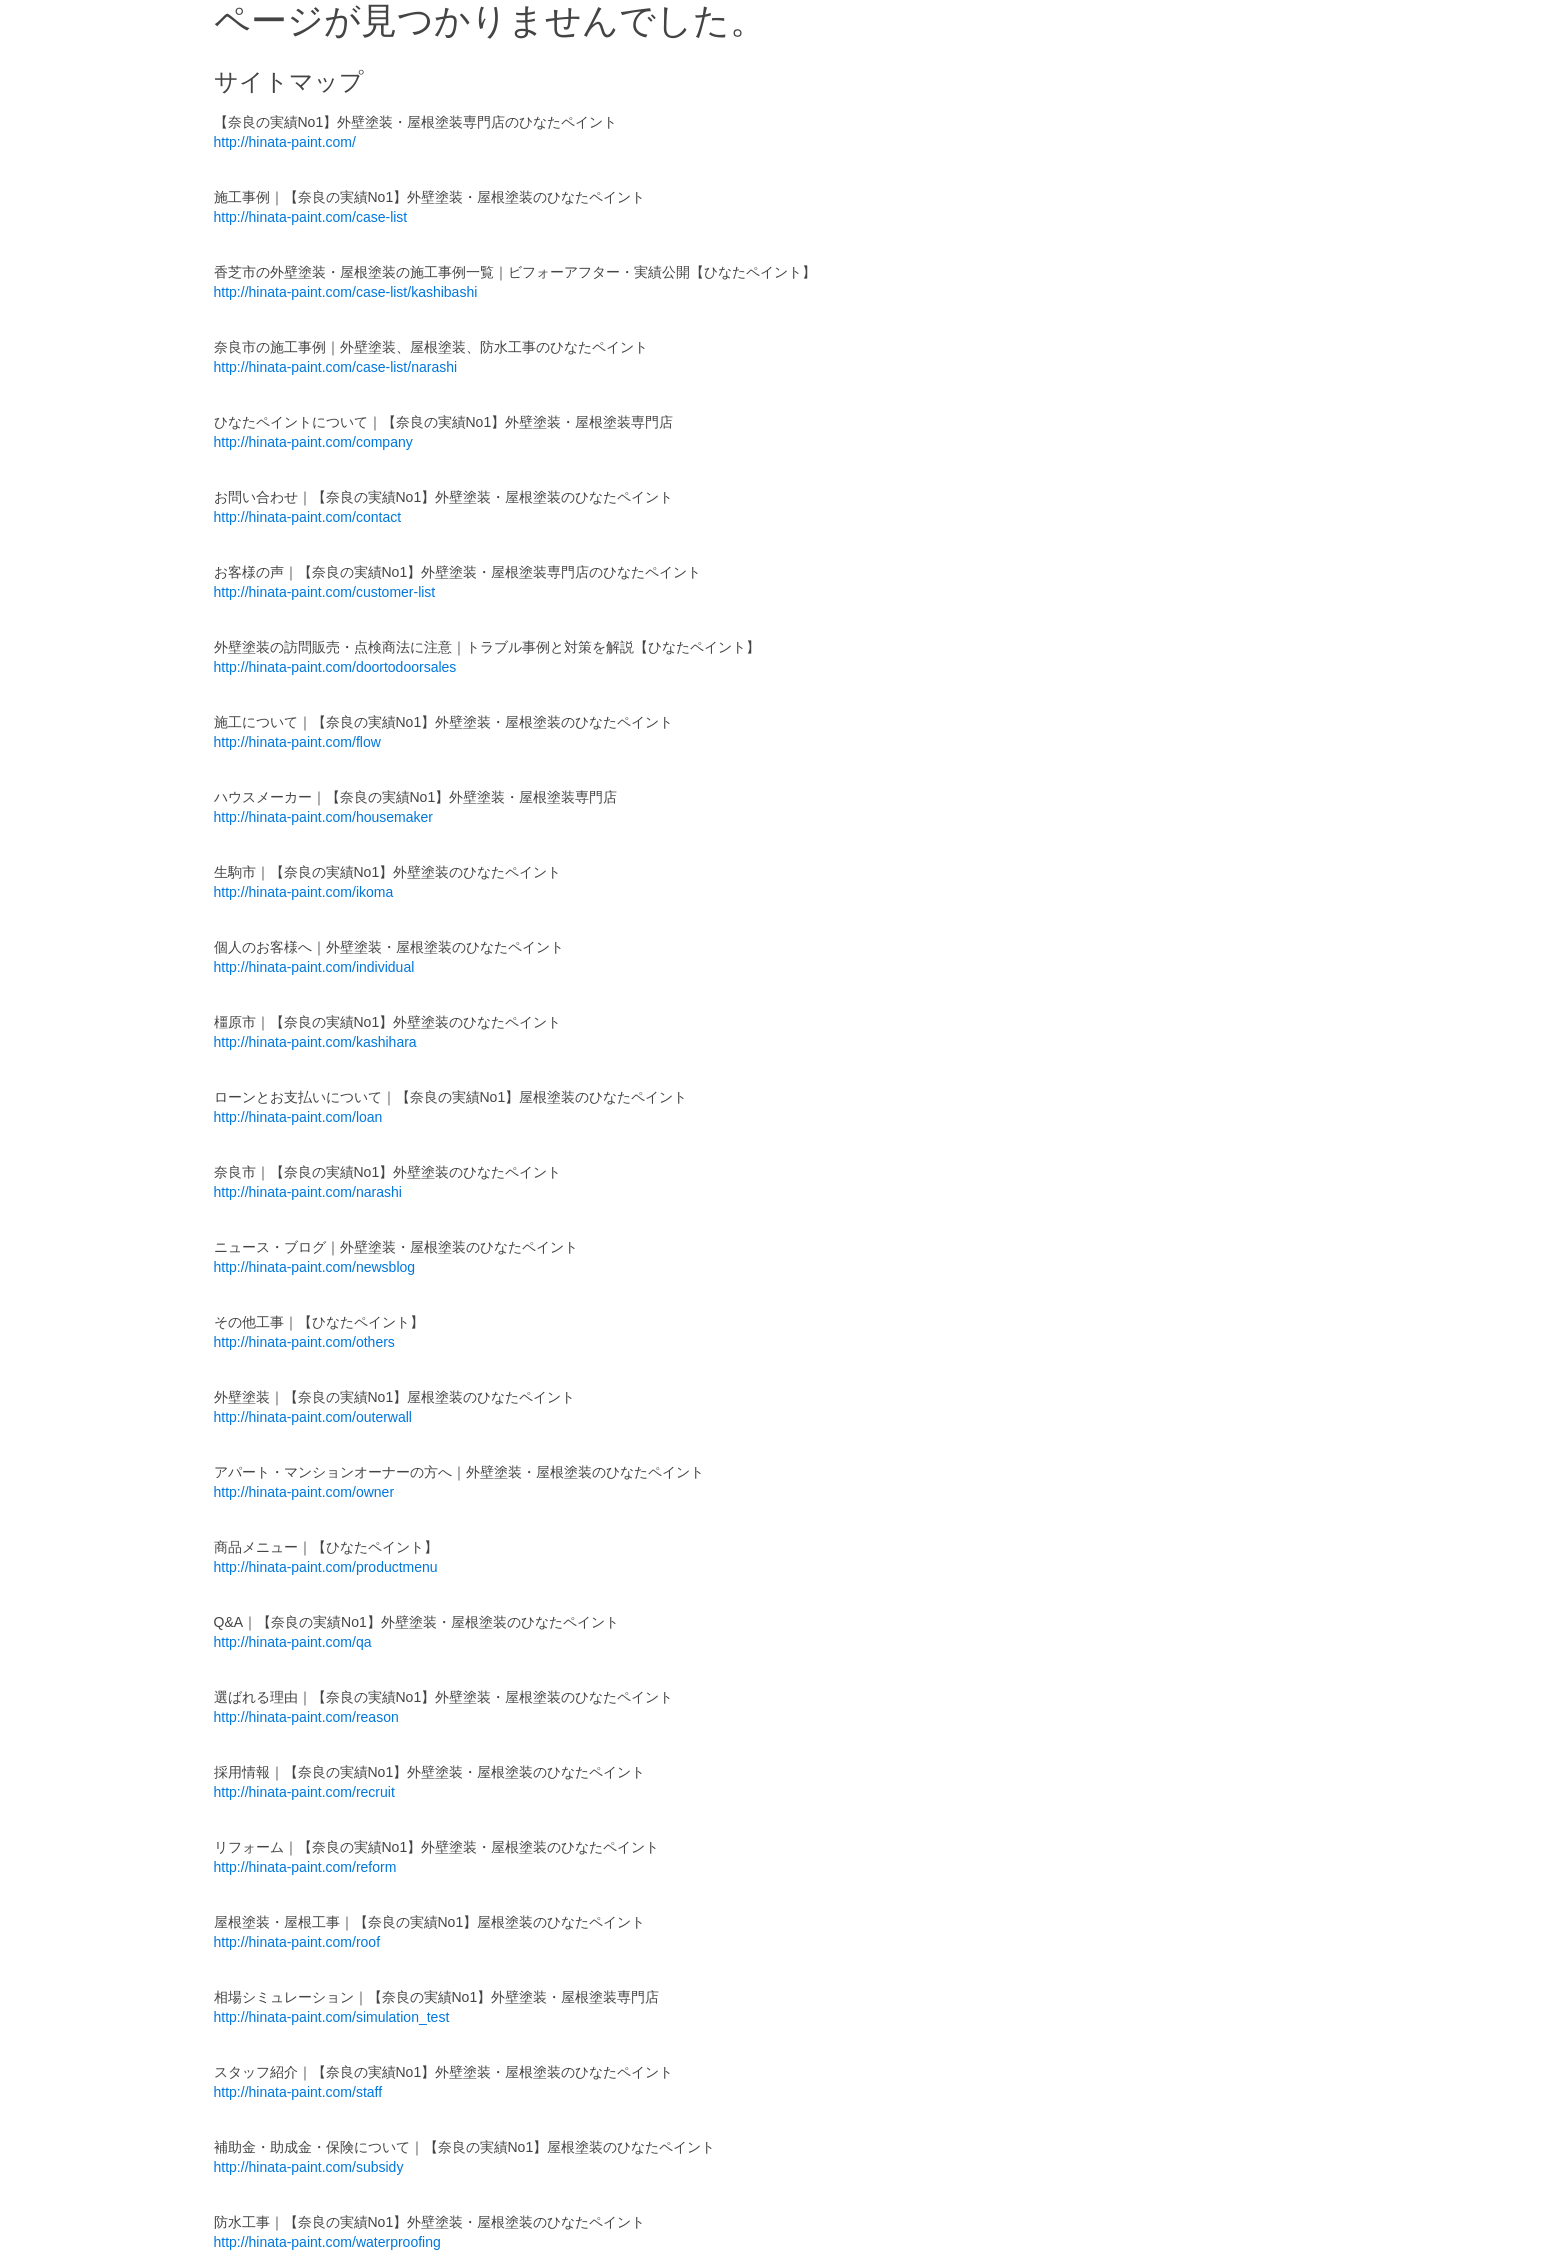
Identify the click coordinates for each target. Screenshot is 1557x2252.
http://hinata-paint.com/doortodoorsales (335, 667)
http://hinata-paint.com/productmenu (326, 1567)
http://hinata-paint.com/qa (293, 1642)
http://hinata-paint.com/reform (305, 1867)
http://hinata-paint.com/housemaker (323, 817)
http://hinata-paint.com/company (313, 442)
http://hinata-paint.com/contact (308, 517)
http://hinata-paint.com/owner (304, 1492)
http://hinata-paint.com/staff (298, 2092)
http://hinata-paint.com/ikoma (304, 892)
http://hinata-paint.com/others (304, 1342)
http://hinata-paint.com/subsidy (309, 2167)
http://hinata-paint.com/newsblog (315, 1267)
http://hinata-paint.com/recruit (304, 1792)
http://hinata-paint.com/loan (298, 1117)
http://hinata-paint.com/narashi (308, 1192)
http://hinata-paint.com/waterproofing (327, 2242)
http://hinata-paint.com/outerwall (313, 1417)
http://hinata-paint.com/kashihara (315, 1042)
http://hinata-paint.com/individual (314, 967)
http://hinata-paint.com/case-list (311, 217)
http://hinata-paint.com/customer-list (325, 592)
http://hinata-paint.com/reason (306, 1717)
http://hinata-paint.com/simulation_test (332, 2017)
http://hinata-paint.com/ (285, 142)
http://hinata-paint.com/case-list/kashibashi (346, 292)
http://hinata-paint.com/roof (297, 1942)
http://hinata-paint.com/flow (297, 742)
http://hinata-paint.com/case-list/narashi (336, 367)
